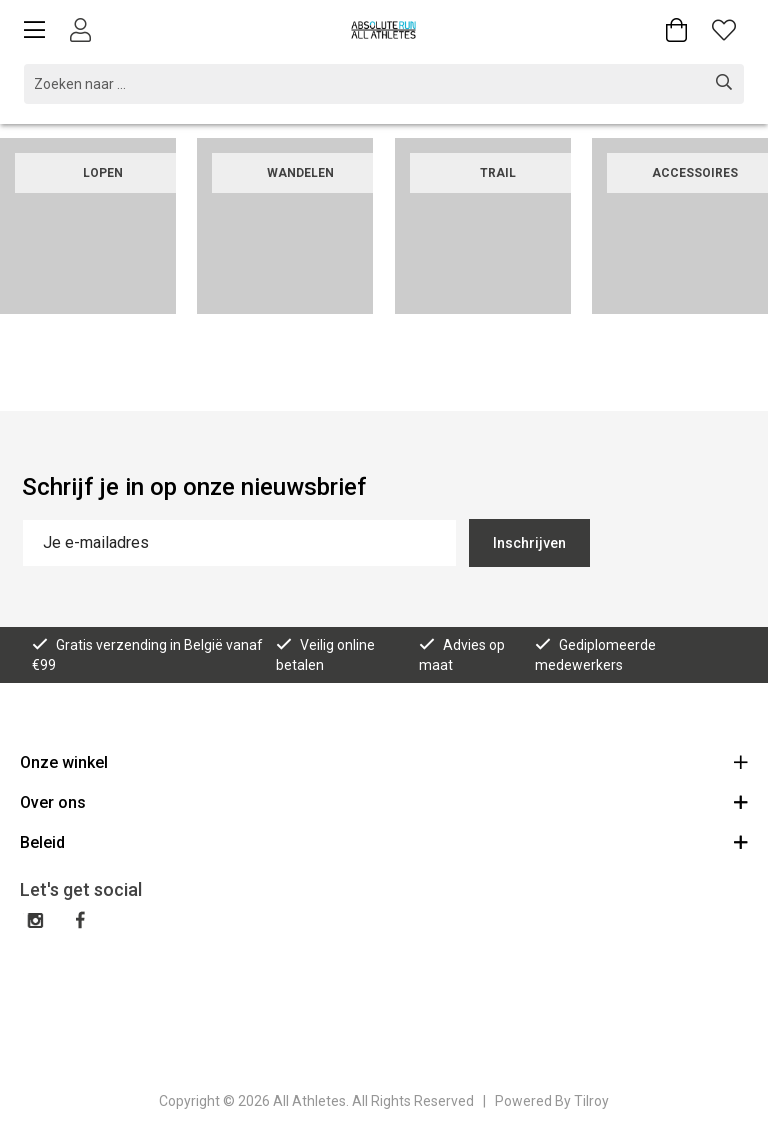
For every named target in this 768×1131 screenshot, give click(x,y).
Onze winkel (384, 761)
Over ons (384, 801)
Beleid (384, 841)
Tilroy (591, 1101)
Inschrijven (529, 543)
